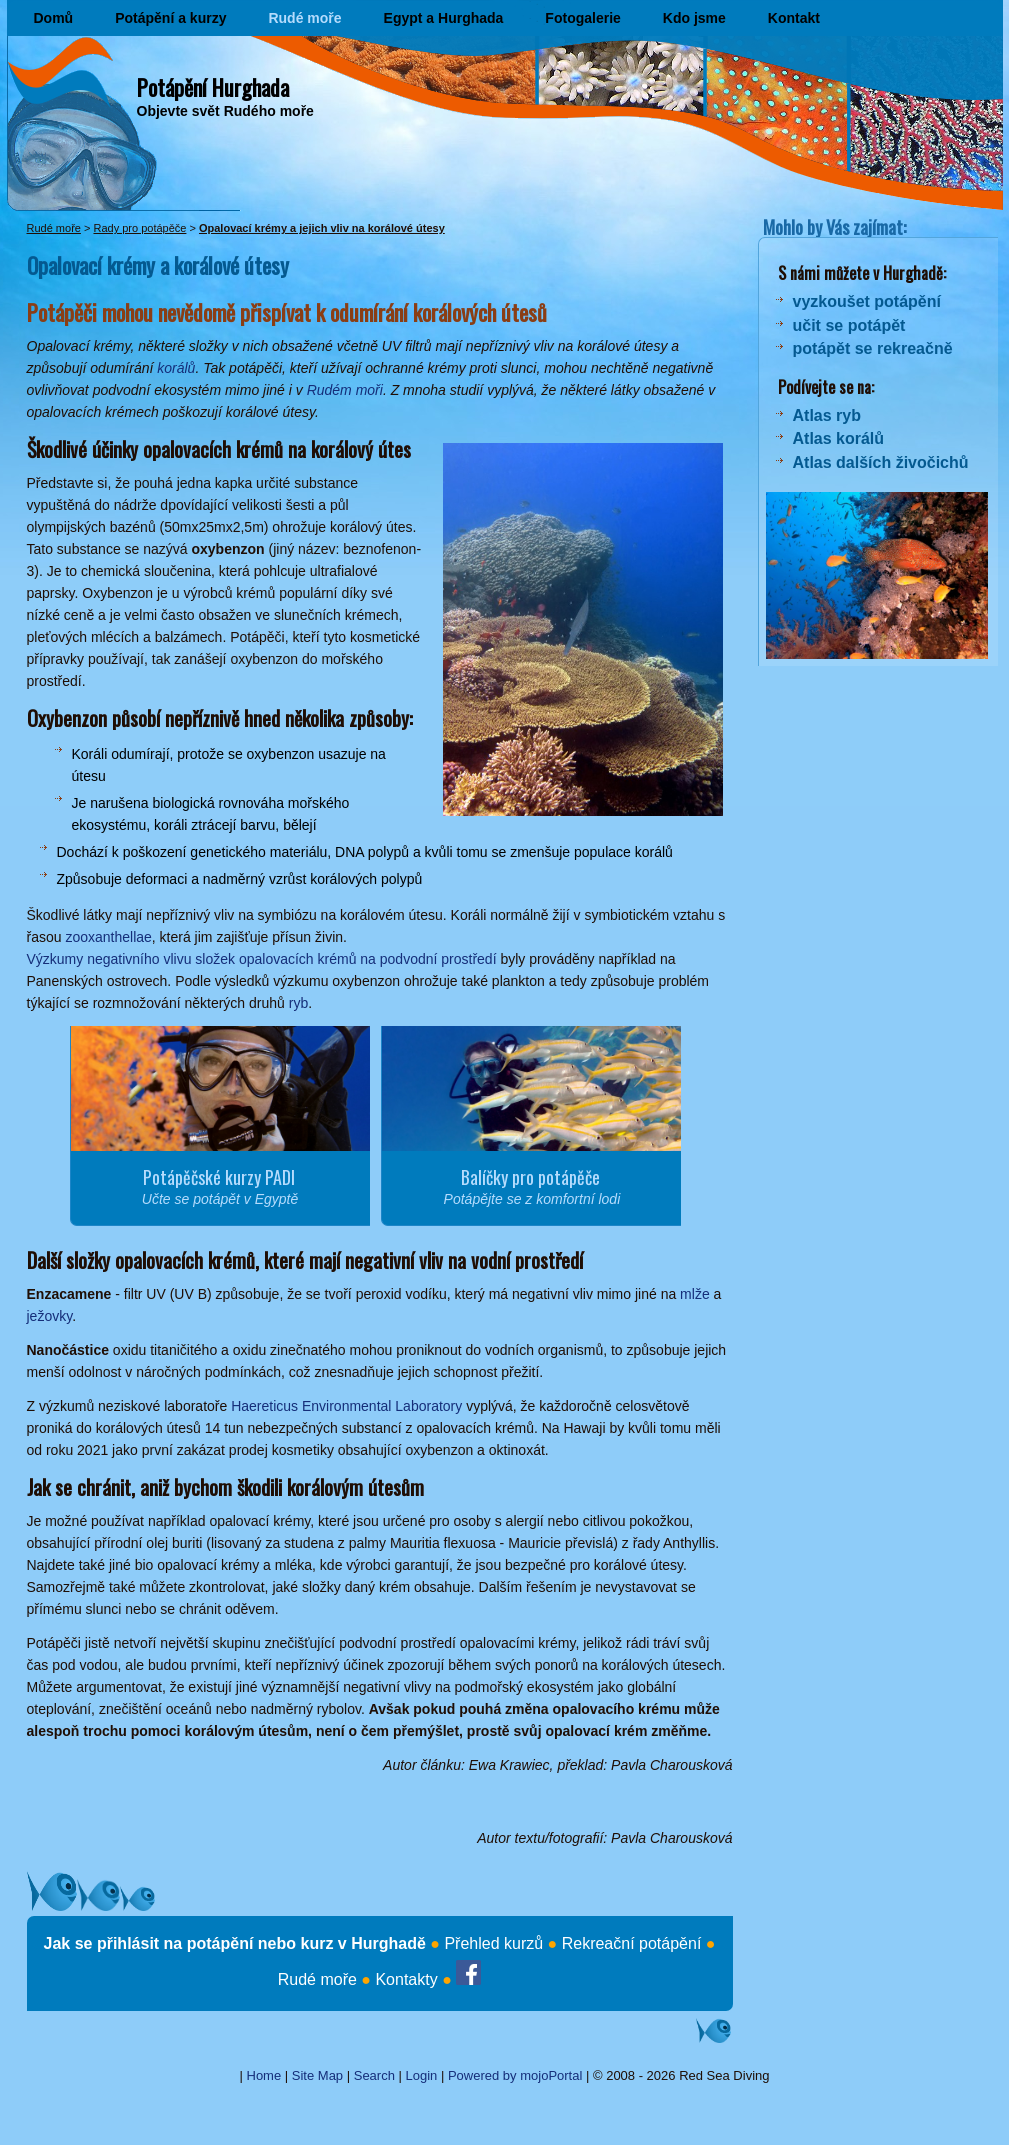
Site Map (317, 2075)
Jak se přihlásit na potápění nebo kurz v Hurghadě (235, 1943)
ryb (298, 1003)
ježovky (50, 1316)
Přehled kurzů (493, 1943)
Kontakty (406, 1979)
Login (422, 2075)
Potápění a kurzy (170, 18)
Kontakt (794, 18)
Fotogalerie (582, 18)
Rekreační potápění (632, 1943)
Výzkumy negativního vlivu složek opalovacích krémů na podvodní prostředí (262, 959)
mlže (695, 1294)
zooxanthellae (108, 937)
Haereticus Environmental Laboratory (346, 1406)
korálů (176, 368)
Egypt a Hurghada (444, 18)
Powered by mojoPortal (515, 2075)
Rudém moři (345, 390)
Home (264, 2075)
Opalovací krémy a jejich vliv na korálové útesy (322, 228)
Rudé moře (304, 18)
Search (374, 2075)
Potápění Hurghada (213, 87)
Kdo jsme (694, 18)
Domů (54, 18)
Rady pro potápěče (139, 228)
